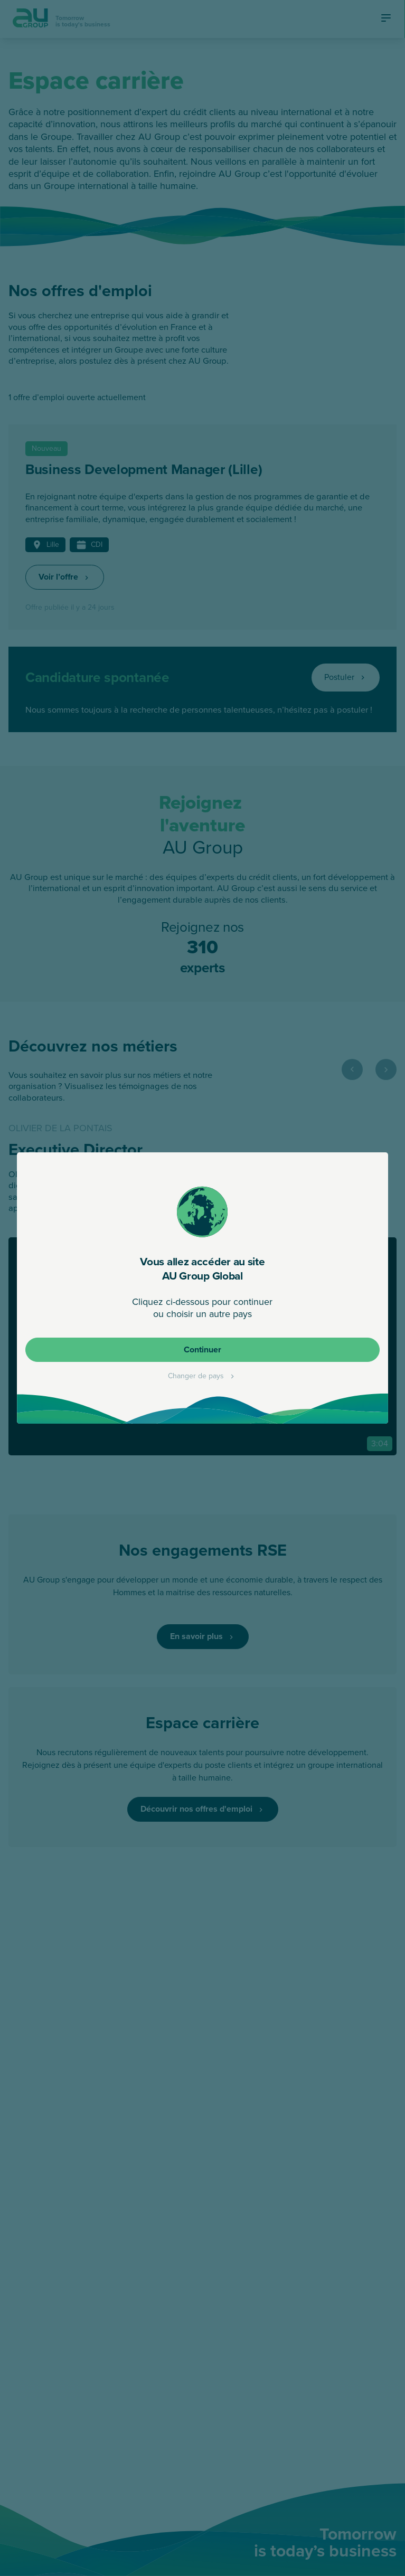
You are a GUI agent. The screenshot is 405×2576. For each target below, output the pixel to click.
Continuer (202, 1349)
